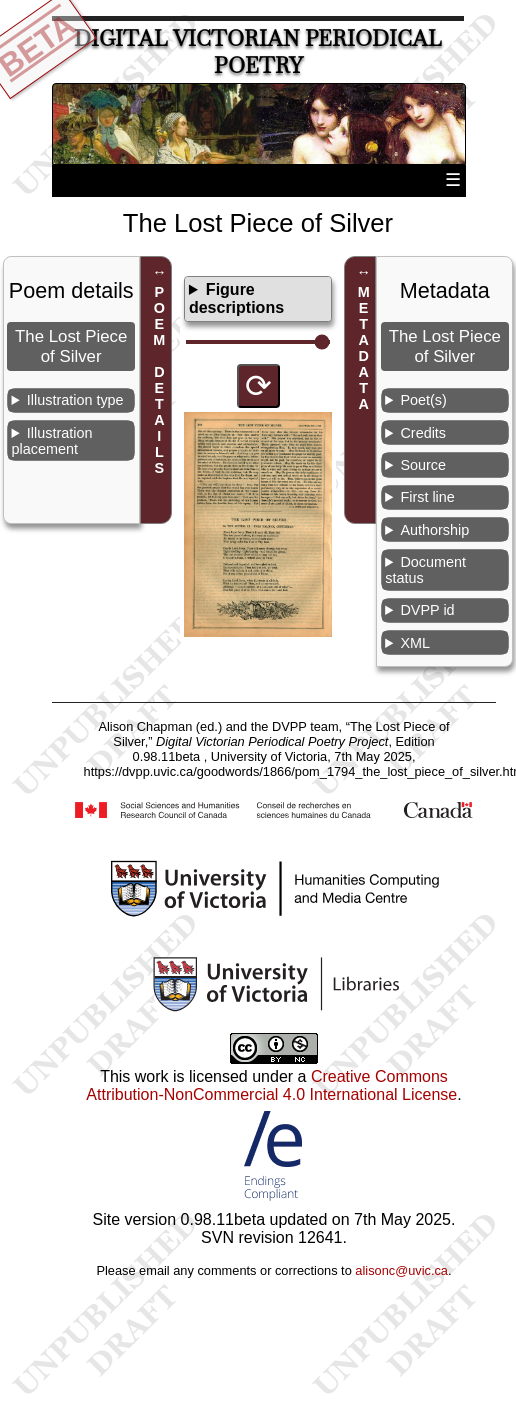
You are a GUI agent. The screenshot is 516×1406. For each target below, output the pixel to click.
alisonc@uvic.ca (401, 1270)
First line (427, 497)
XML (415, 643)
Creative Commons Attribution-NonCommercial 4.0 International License (271, 1085)
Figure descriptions (236, 298)
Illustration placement (52, 441)
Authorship (434, 530)
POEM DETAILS (159, 380)
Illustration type (75, 400)
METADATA (364, 348)
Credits (423, 433)
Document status (425, 570)
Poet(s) (423, 400)
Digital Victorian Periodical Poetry (258, 52)
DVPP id (427, 610)
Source (423, 465)
